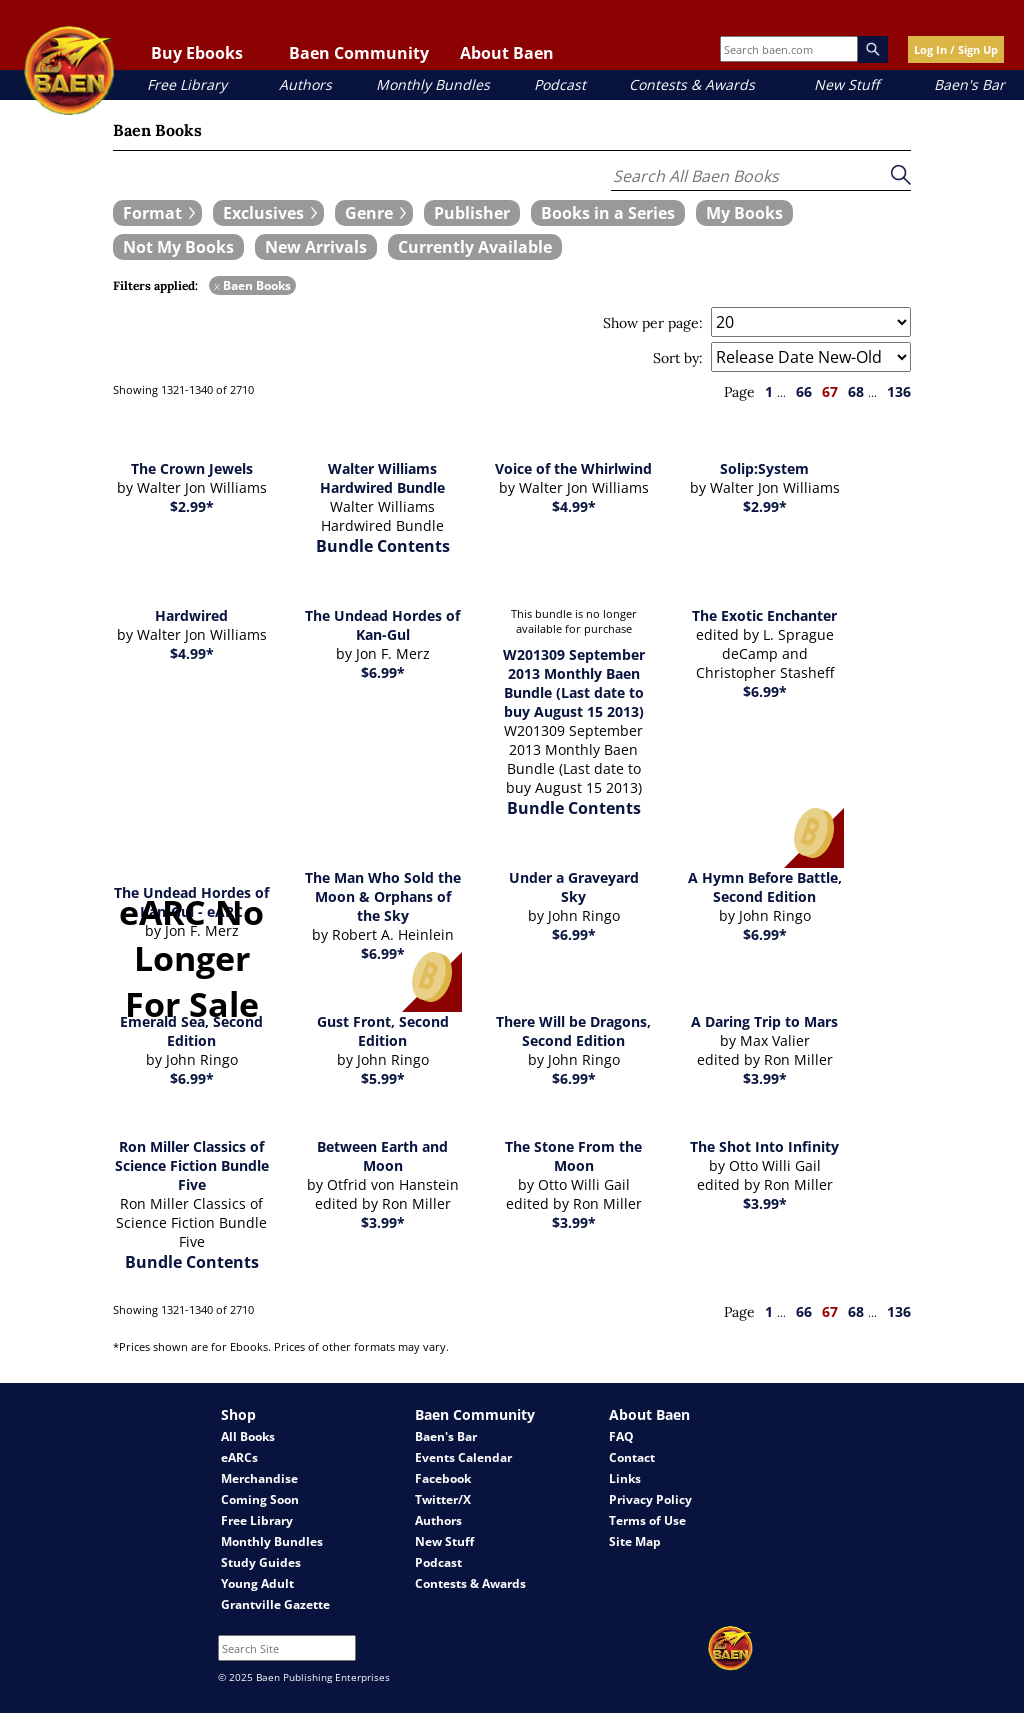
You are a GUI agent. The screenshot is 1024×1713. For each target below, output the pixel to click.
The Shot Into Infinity (764, 1146)
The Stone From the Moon (573, 1156)
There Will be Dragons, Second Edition (573, 1031)
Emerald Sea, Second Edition (191, 1031)
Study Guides (261, 1562)
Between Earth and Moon (382, 1156)
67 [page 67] (830, 391)
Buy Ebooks (197, 53)
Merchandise (259, 1478)
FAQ (621, 1436)
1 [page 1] (769, 391)
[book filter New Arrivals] (316, 247)
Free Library (187, 84)
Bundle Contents (383, 546)
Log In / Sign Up (956, 49)
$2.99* (192, 506)
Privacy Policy (650, 1499)
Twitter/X (443, 1499)
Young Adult (257, 1583)
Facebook (443, 1478)
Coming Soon (260, 1499)
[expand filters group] (157, 213)
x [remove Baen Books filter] (217, 285)
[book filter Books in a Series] (608, 213)
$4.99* (574, 506)
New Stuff (846, 84)
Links (625, 1478)
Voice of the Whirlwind (573, 468)
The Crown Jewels (192, 468)
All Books (248, 1436)
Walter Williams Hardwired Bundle (382, 478)
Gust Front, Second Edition (383, 1031)
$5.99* (383, 1078)
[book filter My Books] (744, 213)
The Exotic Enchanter (764, 615)
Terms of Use (647, 1520)
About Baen (507, 53)
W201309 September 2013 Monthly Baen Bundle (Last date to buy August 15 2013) (574, 683)
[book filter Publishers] (472, 213)
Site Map (635, 1541)
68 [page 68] (856, 391)
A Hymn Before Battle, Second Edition (765, 887)
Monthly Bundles (433, 84)
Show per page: (653, 323)
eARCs (239, 1457)
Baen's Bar (969, 84)
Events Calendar (463, 1457)
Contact (632, 1457)
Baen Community (359, 53)
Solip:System (764, 468)
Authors (305, 84)
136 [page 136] (899, 391)
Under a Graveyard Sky (574, 887)
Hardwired (191, 615)
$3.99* (765, 1078)
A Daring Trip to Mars (764, 1021)
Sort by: (678, 358)
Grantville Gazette (275, 1604)
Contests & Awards (692, 84)
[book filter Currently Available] (475, 247)
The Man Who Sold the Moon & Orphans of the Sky (383, 896)
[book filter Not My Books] (178, 247)
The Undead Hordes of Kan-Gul (382, 625)
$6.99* (383, 672)
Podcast (560, 84)
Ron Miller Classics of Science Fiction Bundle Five (192, 1165)
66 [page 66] (804, 391)
